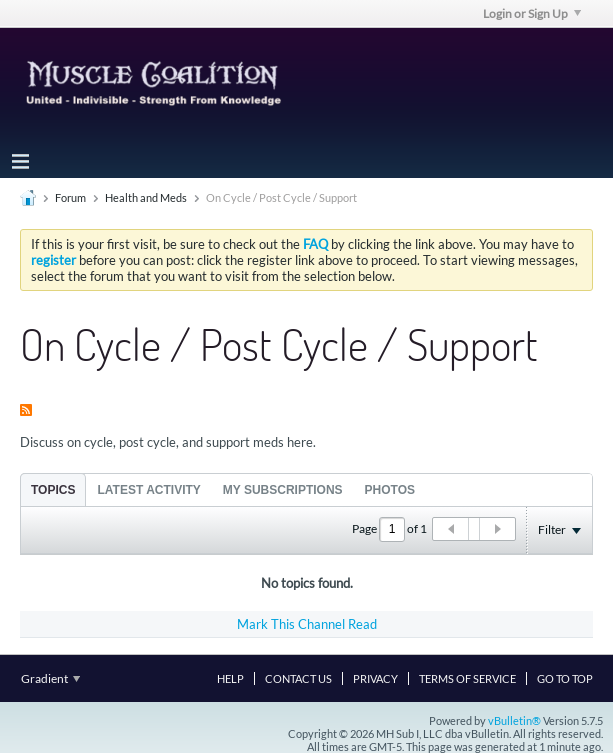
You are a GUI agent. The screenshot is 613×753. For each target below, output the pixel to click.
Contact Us (298, 678)
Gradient (50, 678)
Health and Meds (146, 197)
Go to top (565, 678)
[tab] (53, 489)
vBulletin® (514, 720)
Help (230, 678)
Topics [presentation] (53, 490)
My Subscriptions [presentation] (283, 490)
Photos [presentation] (390, 490)
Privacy (375, 678)
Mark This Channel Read (307, 624)
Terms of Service (467, 678)
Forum (70, 197)
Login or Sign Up (532, 13)
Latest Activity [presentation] (148, 490)
